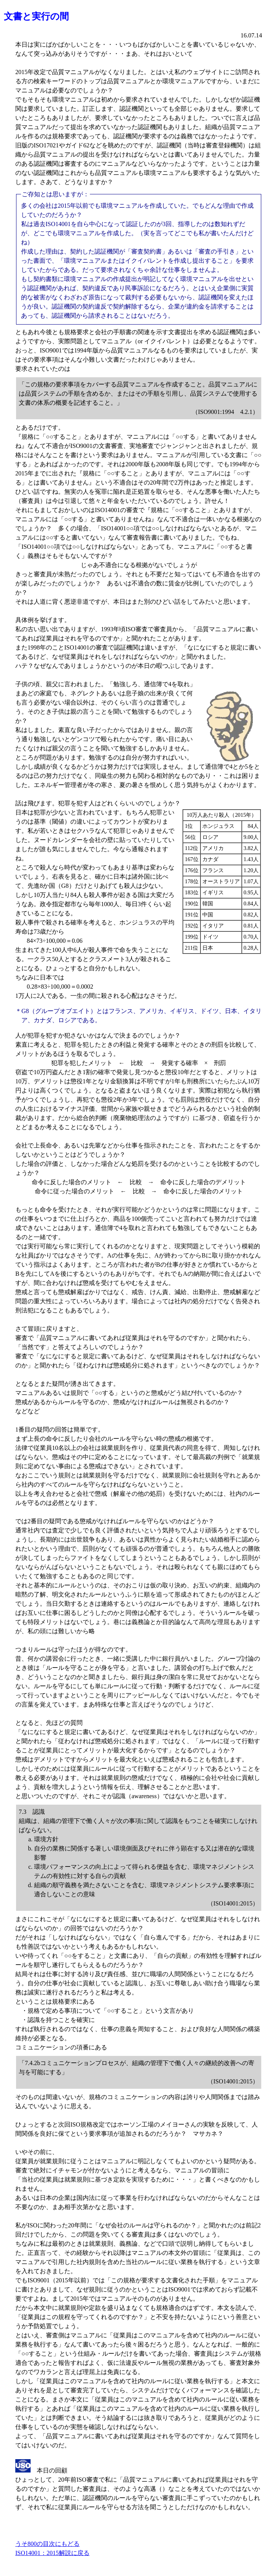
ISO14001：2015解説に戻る (52, 2553)
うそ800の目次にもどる (47, 2543)
